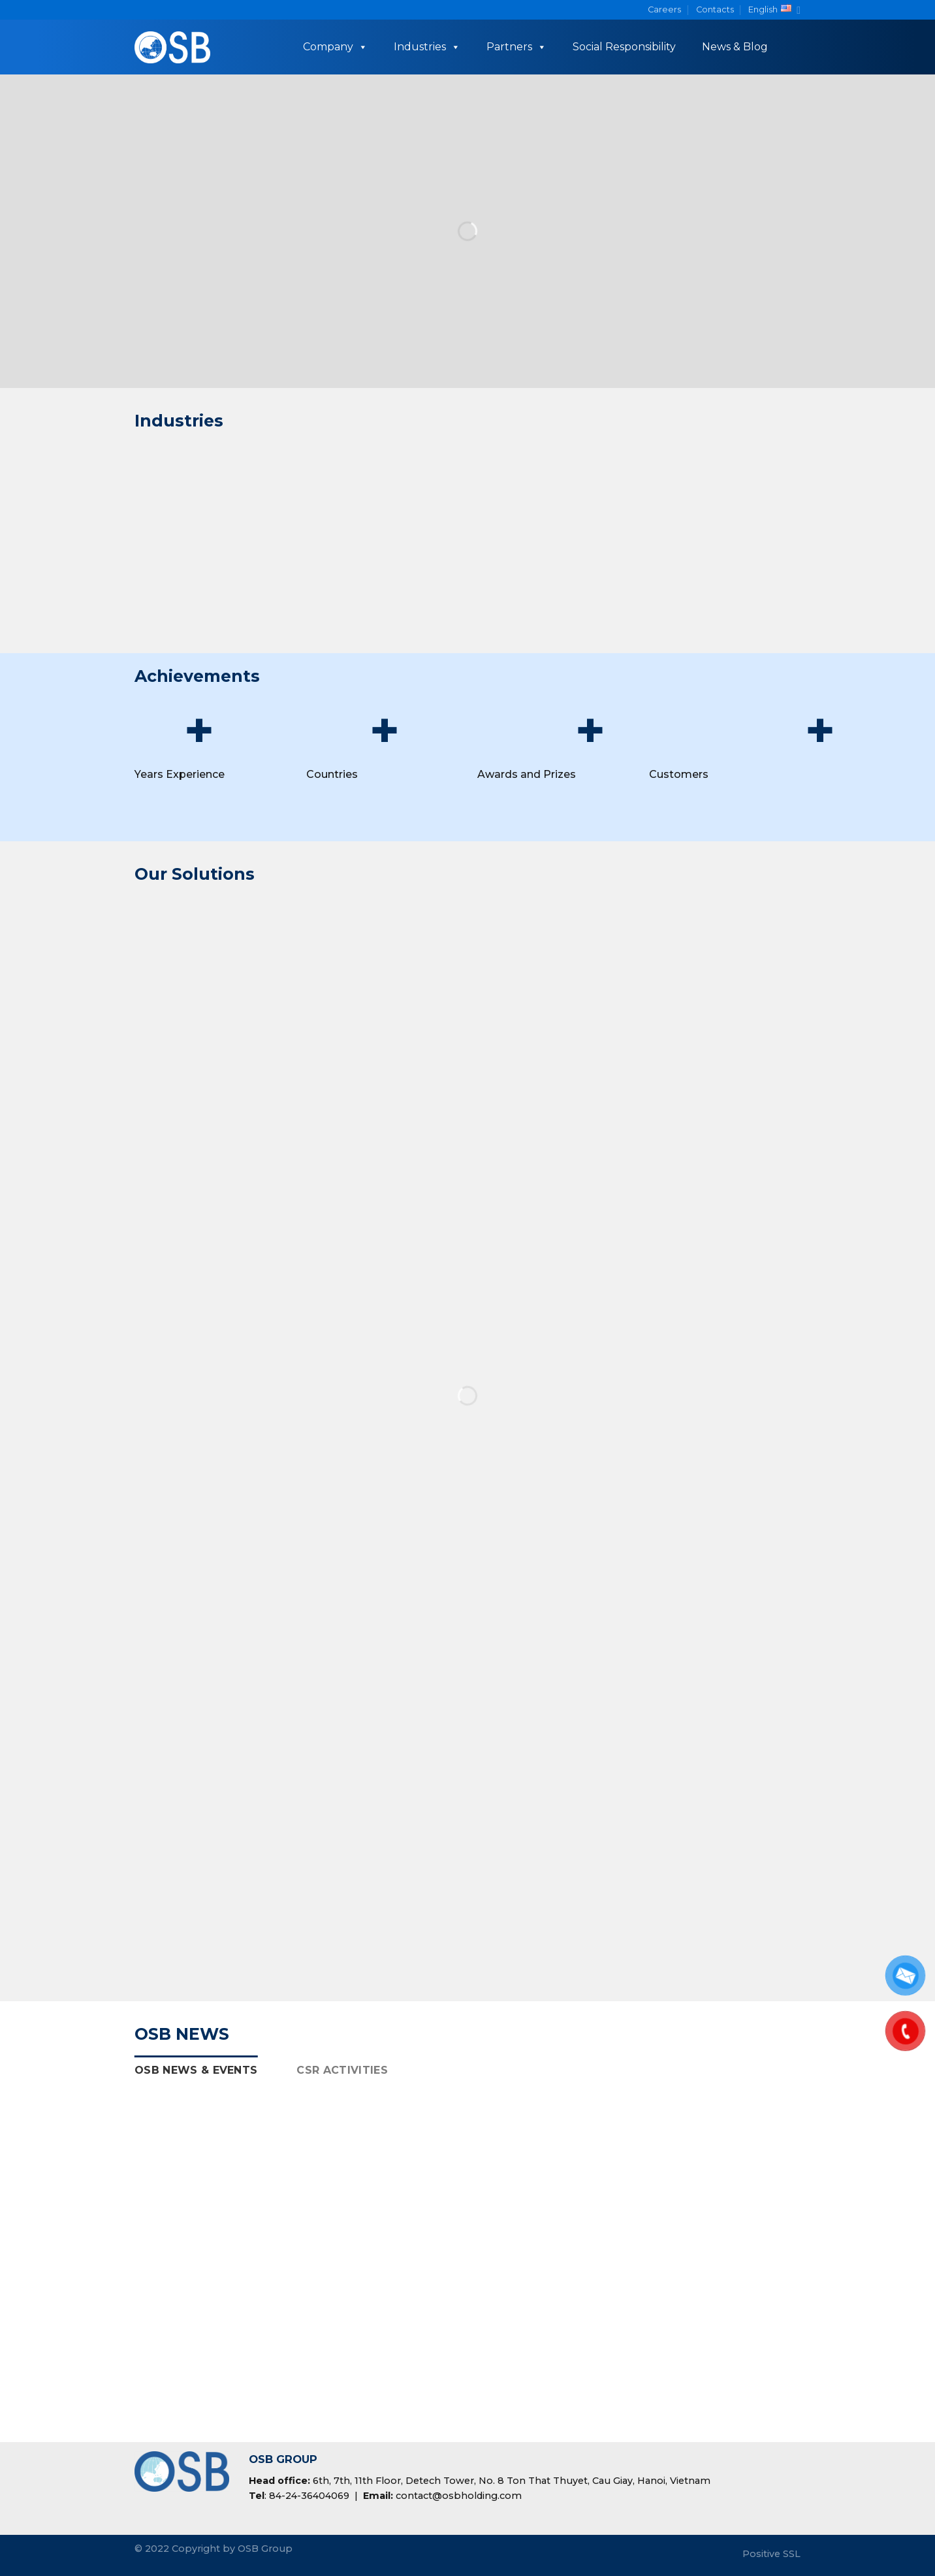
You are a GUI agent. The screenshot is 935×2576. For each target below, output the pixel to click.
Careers (664, 9)
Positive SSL (771, 2554)
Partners (516, 46)
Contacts (715, 9)
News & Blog (735, 46)
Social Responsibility (624, 46)
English (774, 10)
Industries (427, 46)
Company (335, 46)
